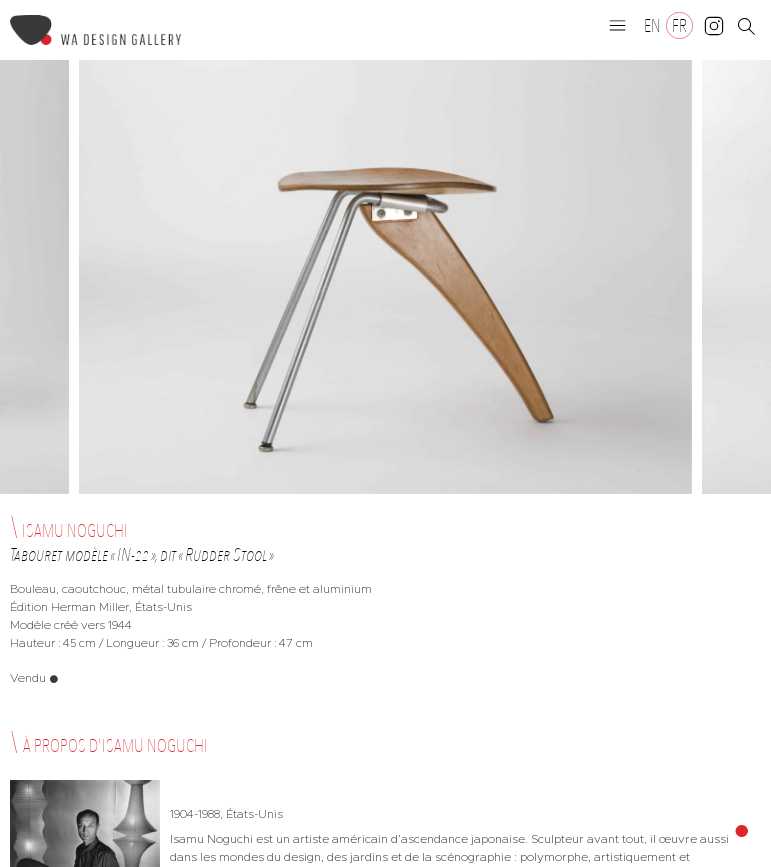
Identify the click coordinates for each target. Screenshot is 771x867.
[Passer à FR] (679, 25)
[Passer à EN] (652, 25)
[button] (618, 25)
